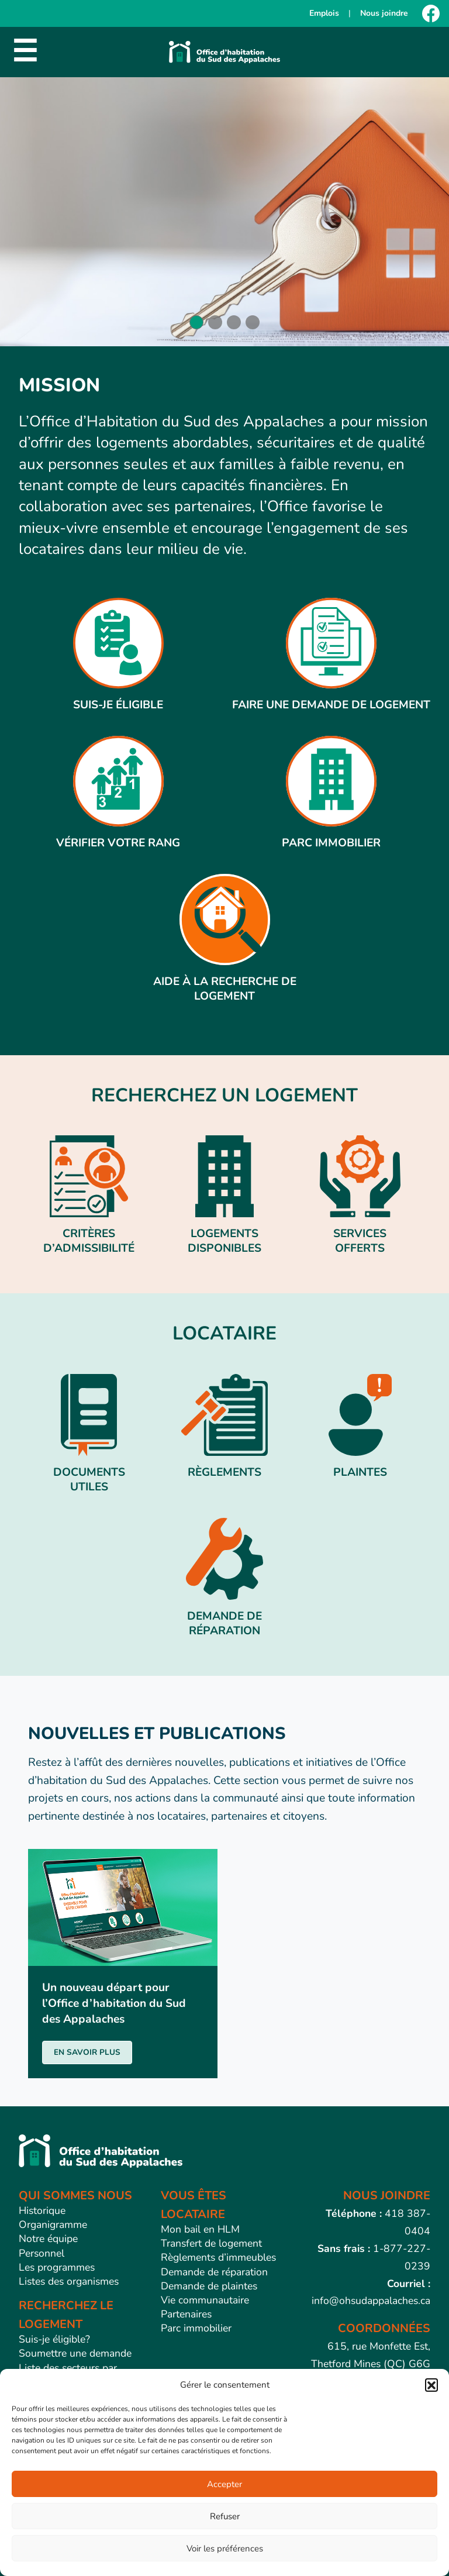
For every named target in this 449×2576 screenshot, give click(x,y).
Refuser (225, 2516)
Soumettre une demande (75, 2353)
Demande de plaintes (209, 2286)
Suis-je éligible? (54, 2339)
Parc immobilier (196, 2328)
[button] (431, 2385)
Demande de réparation (214, 2272)
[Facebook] (431, 13)
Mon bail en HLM (200, 2229)
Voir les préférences (224, 2548)
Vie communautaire (205, 2300)
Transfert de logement (211, 2243)
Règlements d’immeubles (218, 2257)
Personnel (41, 2253)
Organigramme (53, 2224)
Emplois (324, 13)
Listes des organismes (69, 2281)
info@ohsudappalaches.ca (371, 2300)
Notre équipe (48, 2238)
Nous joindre (384, 13)
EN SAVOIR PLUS (87, 2052)
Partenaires (186, 2314)
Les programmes (57, 2267)
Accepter (224, 2484)
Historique (42, 2210)
